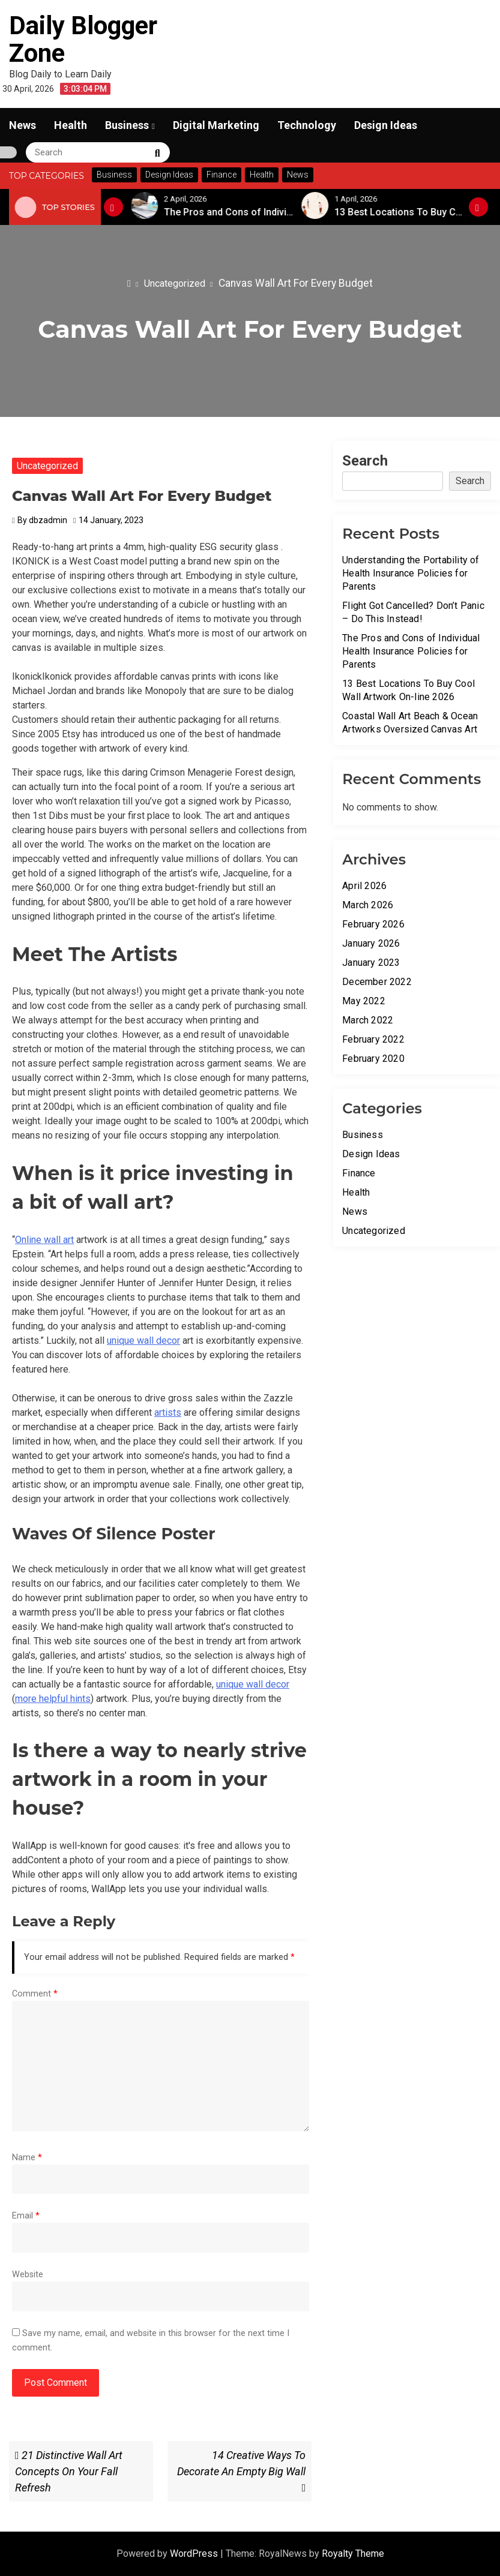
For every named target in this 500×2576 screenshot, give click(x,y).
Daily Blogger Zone (83, 39)
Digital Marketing (216, 125)
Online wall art (44, 1239)
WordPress (195, 2553)
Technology (306, 125)
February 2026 (373, 924)
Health (70, 125)
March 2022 (367, 1020)
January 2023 (371, 962)
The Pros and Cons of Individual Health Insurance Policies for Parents (411, 651)
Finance (358, 1173)
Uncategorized (47, 466)
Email (26, 2216)
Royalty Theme (353, 2553)
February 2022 (373, 1039)
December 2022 (377, 981)
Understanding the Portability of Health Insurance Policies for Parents (410, 573)
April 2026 (364, 885)
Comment (35, 1994)
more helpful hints (53, 1698)
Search (365, 460)
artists (167, 1412)
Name (27, 2157)
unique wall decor (143, 1340)
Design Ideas (385, 125)
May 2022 (363, 1001)
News (22, 125)
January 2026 (371, 943)
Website (27, 2274)
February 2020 (373, 1058)
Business (127, 125)
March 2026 (367, 905)
